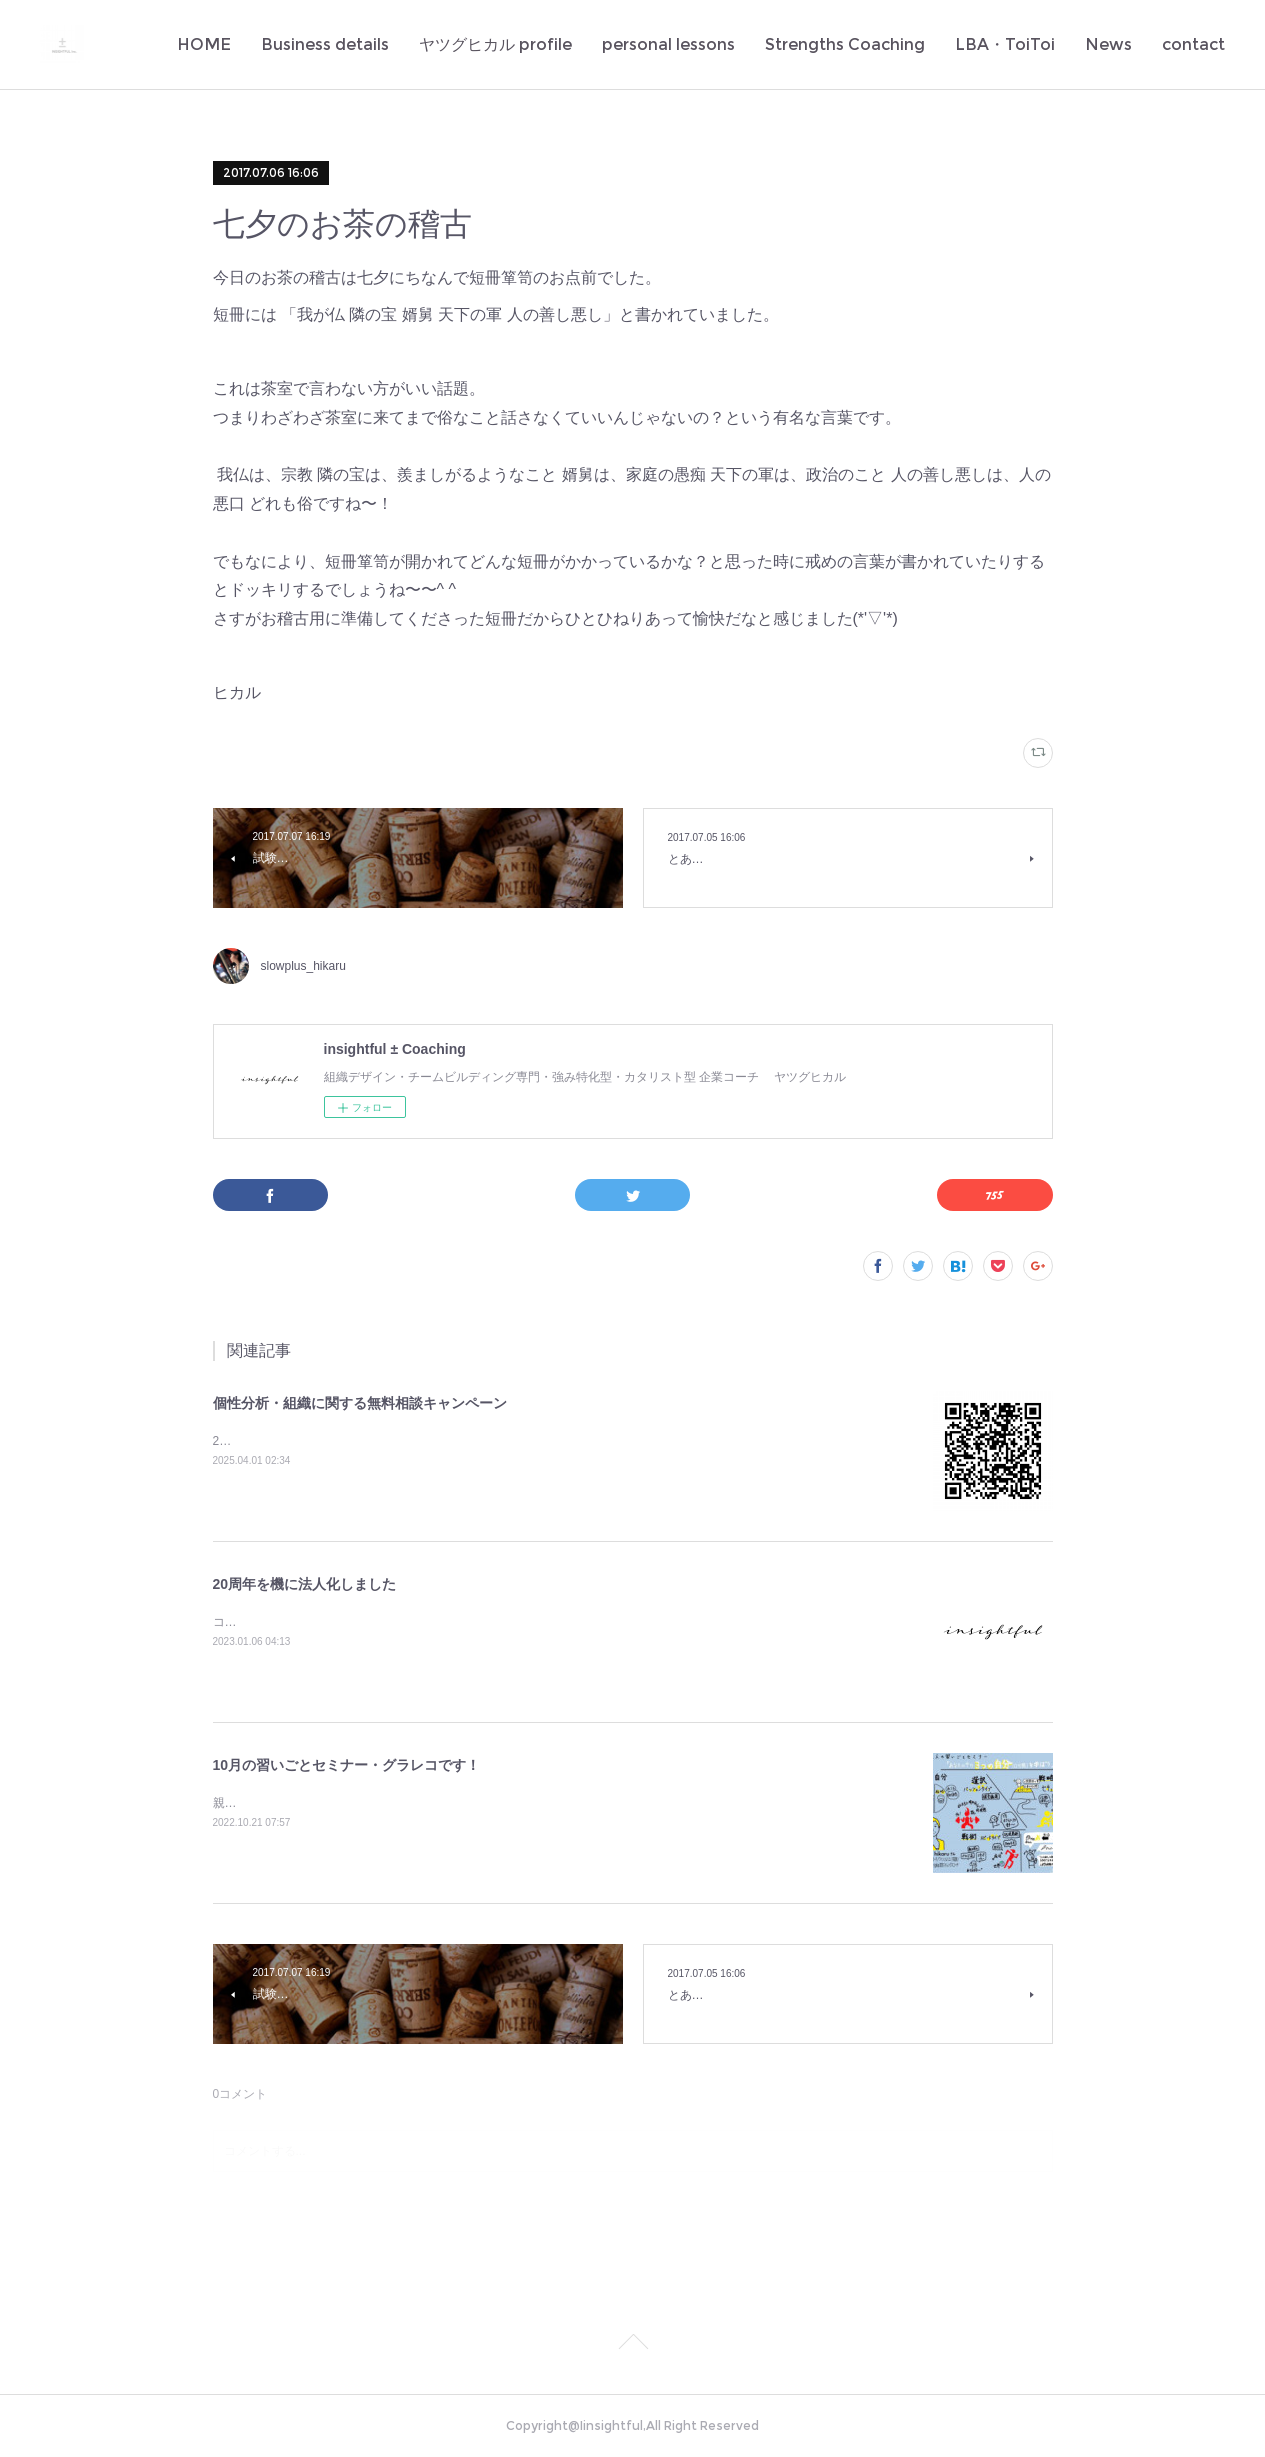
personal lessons (668, 44)
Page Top (632, 2345)
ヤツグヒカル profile (495, 44)
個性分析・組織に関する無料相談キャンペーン (360, 1403)
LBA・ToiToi (1005, 44)
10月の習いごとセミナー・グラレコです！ (347, 1765)
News (1108, 44)
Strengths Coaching (845, 44)
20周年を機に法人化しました (305, 1584)
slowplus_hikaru (303, 966)
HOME (204, 44)
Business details (325, 44)
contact (1193, 44)
